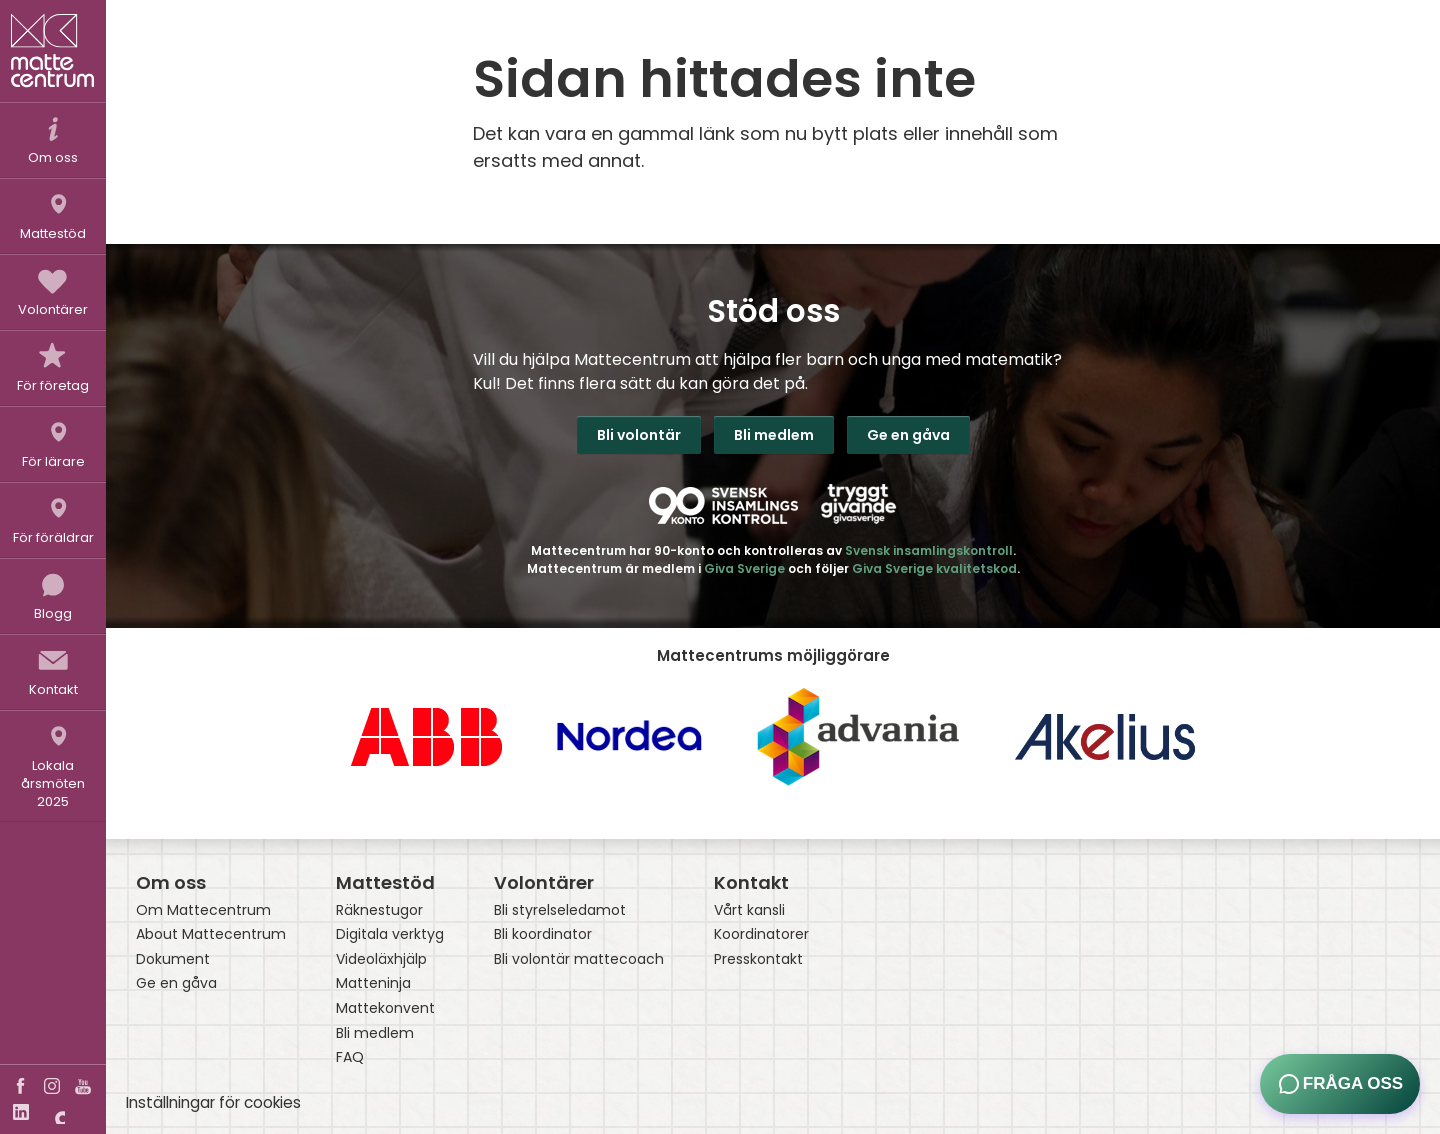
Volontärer (544, 882)
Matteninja (373, 983)
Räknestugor (379, 910)
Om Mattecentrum (203, 910)
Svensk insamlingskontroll (929, 550)
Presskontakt (758, 959)
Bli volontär (639, 435)
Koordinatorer (761, 934)
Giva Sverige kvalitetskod (934, 568)
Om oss (171, 882)
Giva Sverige (744, 568)
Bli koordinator (543, 934)
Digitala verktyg (390, 934)
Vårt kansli (749, 910)
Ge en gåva (908, 435)
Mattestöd (385, 882)
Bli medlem (774, 435)
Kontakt (751, 882)
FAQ (350, 1057)
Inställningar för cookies (213, 1102)
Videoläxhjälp (381, 959)
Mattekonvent (385, 1008)
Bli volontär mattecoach (579, 959)
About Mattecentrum (211, 934)
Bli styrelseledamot (560, 910)
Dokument (173, 959)
